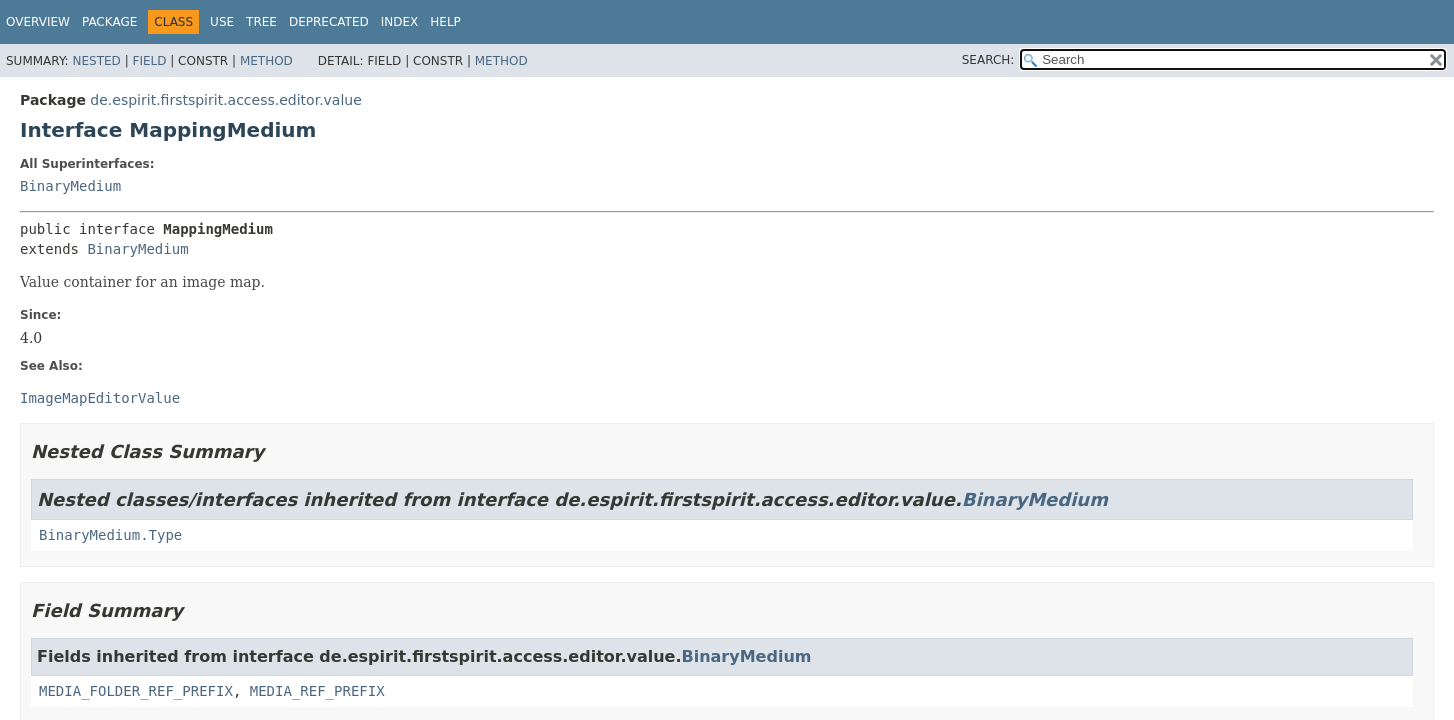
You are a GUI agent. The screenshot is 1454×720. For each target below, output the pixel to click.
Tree (261, 22)
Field (149, 61)
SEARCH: (988, 60)
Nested (96, 61)
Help (445, 22)
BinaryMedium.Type (110, 535)
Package (109, 22)
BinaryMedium (70, 186)
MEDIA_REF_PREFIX (317, 691)
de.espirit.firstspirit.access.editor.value (225, 100)
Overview (38, 22)
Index (400, 22)
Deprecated (329, 22)
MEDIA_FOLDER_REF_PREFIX (136, 691)
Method (266, 61)
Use (222, 22)
